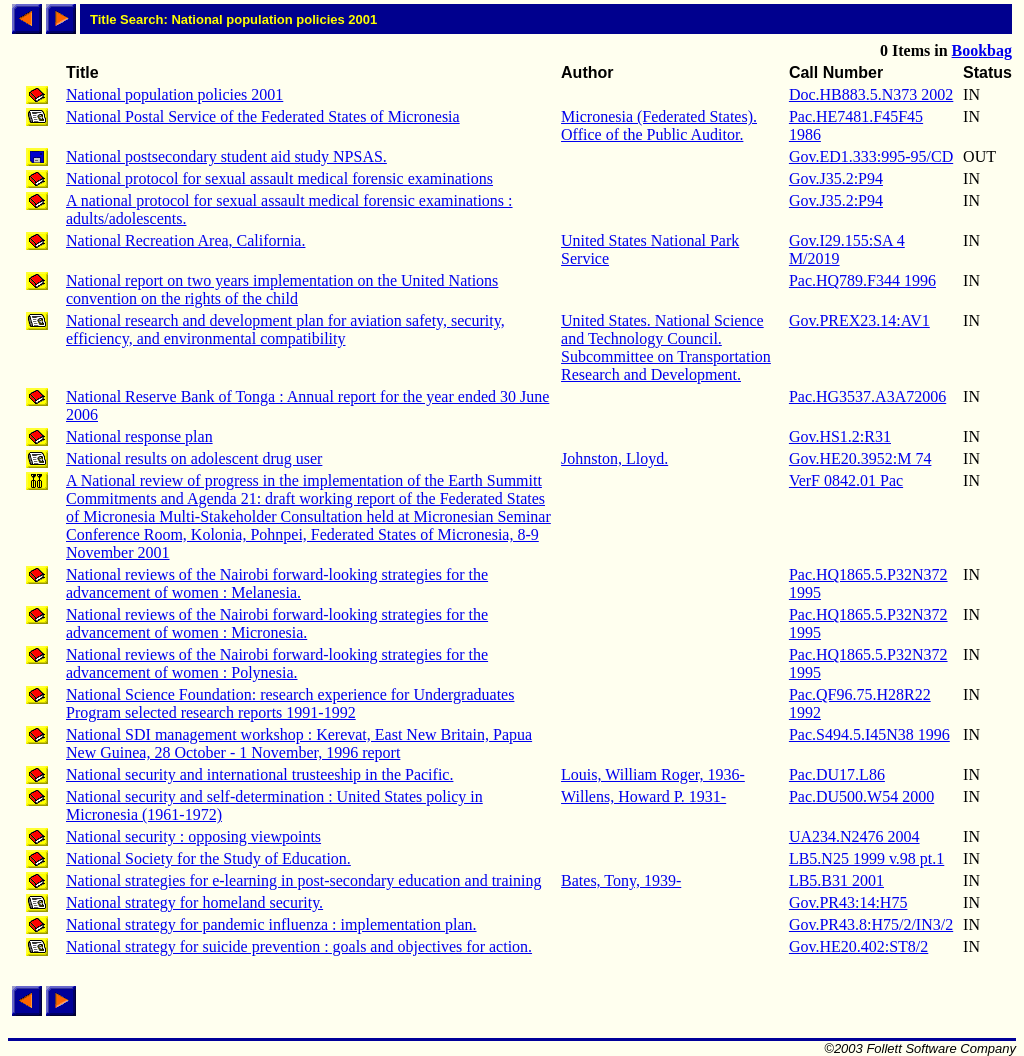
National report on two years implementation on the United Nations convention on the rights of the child (282, 289)
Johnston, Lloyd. (614, 458)
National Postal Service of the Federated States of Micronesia (263, 116)
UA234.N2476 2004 (854, 836)
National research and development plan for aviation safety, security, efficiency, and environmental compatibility (285, 329)
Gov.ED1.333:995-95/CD (871, 156)
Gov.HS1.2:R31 (840, 436)
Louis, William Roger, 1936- (653, 774)
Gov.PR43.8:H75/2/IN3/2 (871, 924)
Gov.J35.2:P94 (836, 178)
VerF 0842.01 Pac (846, 480)
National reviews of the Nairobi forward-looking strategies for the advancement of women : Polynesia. (277, 663)
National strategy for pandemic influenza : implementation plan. (271, 924)
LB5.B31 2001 (836, 880)
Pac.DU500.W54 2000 (861, 796)
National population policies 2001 (174, 94)
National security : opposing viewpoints (193, 836)
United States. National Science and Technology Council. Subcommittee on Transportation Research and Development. (666, 347)
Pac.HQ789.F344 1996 (862, 280)
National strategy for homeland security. (194, 902)
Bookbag (982, 50)
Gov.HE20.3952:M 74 (860, 458)
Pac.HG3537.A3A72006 (867, 396)
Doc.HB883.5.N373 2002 (871, 94)
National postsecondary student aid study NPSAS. (226, 156)
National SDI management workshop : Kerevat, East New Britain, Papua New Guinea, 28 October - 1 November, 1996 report (299, 743)
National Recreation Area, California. (185, 240)
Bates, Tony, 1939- (621, 880)
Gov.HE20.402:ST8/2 (858, 946)
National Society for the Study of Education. (208, 858)
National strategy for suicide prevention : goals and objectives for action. (299, 946)
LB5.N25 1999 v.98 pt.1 (866, 858)
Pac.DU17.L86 (837, 774)
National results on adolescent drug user (194, 458)
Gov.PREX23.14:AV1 (859, 320)
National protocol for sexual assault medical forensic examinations (279, 178)
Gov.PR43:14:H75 (848, 902)
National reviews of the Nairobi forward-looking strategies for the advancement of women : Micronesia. (277, 623)
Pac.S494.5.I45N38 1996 (869, 734)
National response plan (139, 436)
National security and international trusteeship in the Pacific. (259, 774)
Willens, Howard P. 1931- (643, 796)
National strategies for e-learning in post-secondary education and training (303, 880)
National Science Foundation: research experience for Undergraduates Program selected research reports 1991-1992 (290, 703)
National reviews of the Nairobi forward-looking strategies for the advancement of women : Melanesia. (277, 583)
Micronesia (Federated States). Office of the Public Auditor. (659, 125)
